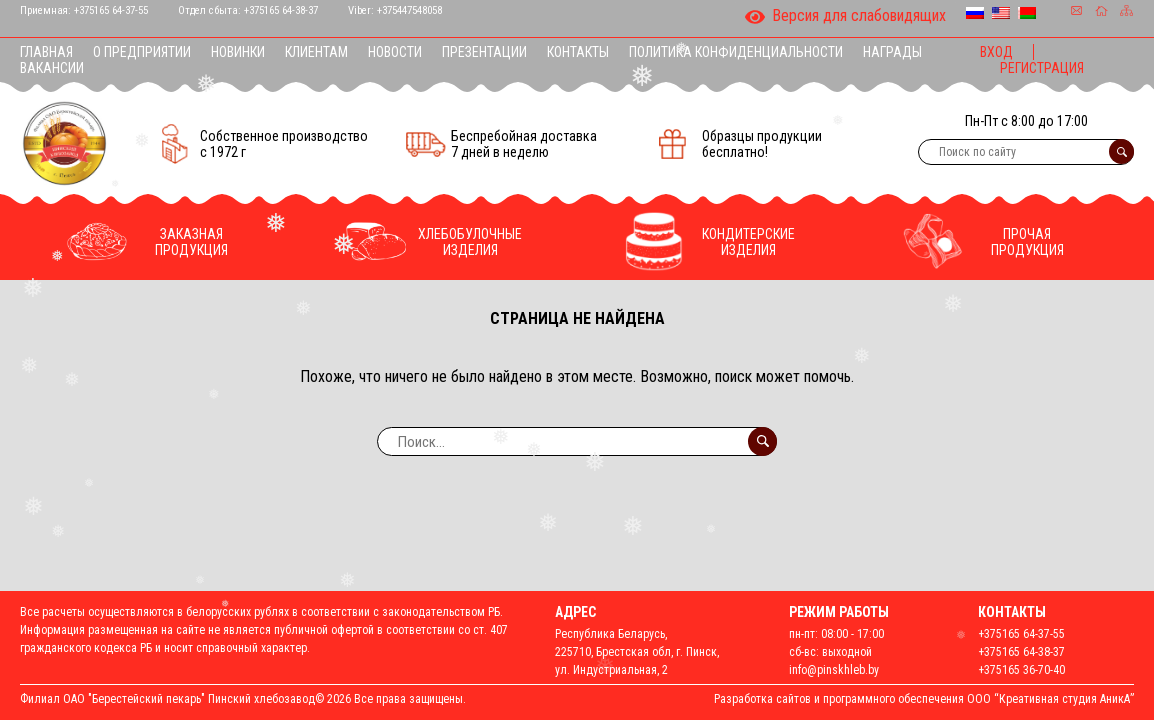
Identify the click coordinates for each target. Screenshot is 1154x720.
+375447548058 (409, 10)
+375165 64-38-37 (281, 10)
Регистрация (1042, 68)
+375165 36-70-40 (1021, 670)
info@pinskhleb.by (834, 670)
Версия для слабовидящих (845, 17)
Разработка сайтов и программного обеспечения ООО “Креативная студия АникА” (924, 699)
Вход (996, 52)
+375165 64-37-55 (111, 10)
